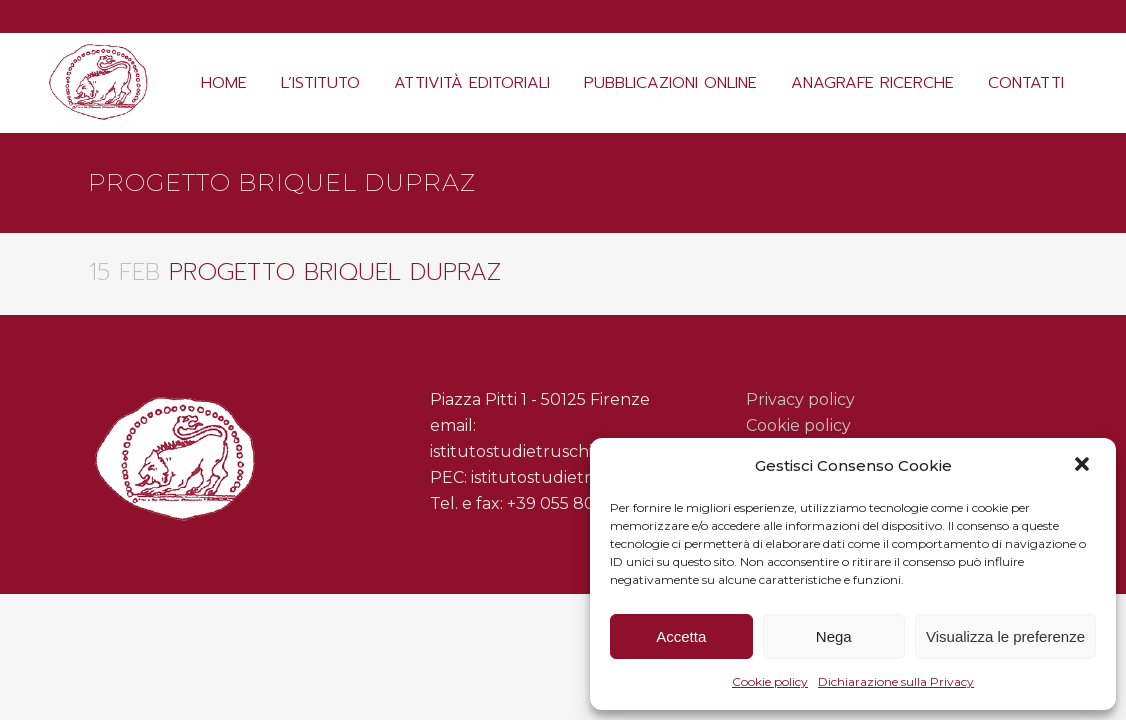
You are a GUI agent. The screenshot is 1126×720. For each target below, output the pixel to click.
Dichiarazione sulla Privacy (896, 681)
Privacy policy (800, 399)
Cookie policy (770, 681)
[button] (1084, 466)
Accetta (681, 636)
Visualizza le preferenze (1005, 636)
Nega (834, 636)
